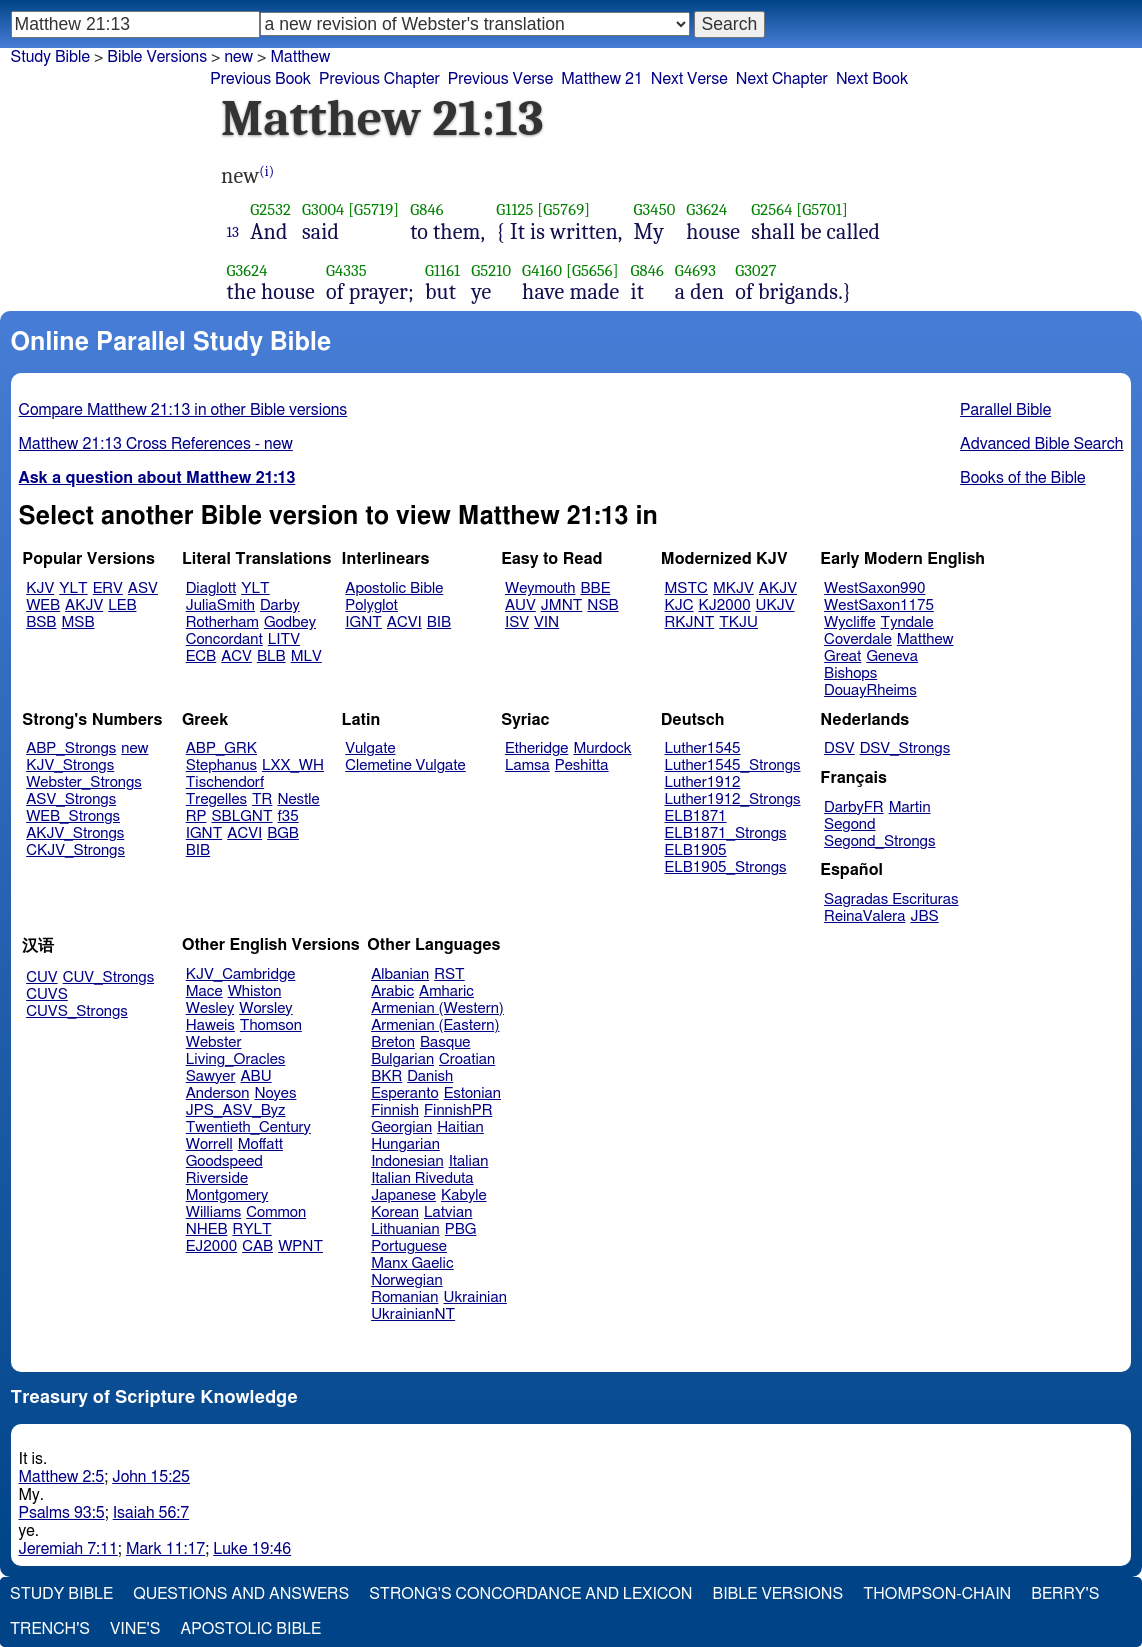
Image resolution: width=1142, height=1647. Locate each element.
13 (233, 232)
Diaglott (211, 588)
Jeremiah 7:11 (68, 1549)
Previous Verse (500, 79)
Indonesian (407, 1161)
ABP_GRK (221, 748)
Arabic (392, 991)
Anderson (218, 1093)
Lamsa (527, 765)
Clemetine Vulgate (405, 765)
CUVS (47, 994)
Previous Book (260, 79)
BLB (271, 656)
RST (449, 974)
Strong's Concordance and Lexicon (530, 1594)
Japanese (403, 1195)
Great (842, 656)
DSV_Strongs (905, 748)
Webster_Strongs (84, 782)
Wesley (210, 1008)
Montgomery (227, 1195)
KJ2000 (725, 605)
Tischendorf (225, 782)
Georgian (401, 1127)
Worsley (265, 1008)
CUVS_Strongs (77, 1011)
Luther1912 (703, 782)
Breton (393, 1042)
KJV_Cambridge (241, 974)
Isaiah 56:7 (151, 1513)
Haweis (210, 1025)
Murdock (602, 748)
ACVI (404, 622)
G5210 (491, 270)
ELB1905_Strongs (726, 867)
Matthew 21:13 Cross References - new (156, 444)
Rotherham (222, 622)
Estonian (472, 1093)
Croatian (467, 1059)
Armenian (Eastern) (435, 1025)
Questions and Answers (241, 1594)
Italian (469, 1161)
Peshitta (582, 765)
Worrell (209, 1144)
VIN (546, 622)
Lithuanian (405, 1229)
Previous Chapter (379, 79)
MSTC (686, 588)
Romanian (404, 1297)
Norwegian (406, 1280)
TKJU (738, 622)
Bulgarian (402, 1059)
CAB (257, 1246)
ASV (143, 588)
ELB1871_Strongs (726, 833)
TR (262, 799)
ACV (236, 656)
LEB (122, 605)
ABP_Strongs (71, 748)
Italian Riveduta (422, 1178)
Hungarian (405, 1144)
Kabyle (464, 1195)
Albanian (400, 974)
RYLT (251, 1229)
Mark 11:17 (165, 1549)
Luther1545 (703, 748)
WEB (43, 605)
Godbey (290, 622)
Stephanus (221, 765)
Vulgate (370, 748)
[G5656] (592, 270)
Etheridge (536, 748)
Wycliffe (849, 622)
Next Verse (689, 79)
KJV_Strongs (70, 765)
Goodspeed (224, 1161)
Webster (214, 1042)
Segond (849, 824)
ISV (517, 622)
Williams (214, 1212)
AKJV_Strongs (75, 833)
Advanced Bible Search (1041, 444)
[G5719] (373, 209)
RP (196, 816)
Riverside (217, 1178)
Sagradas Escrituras (891, 899)
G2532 (270, 209)
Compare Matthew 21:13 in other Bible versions (183, 410)
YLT (73, 588)
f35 (288, 816)
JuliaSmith (220, 605)
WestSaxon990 (874, 588)
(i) (266, 171)
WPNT (300, 1246)
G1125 (514, 209)
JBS (924, 916)
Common (276, 1212)
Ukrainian (475, 1297)
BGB (283, 833)
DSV (839, 748)
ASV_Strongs (71, 799)
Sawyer (211, 1076)
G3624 (706, 209)
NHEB (207, 1229)
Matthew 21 (602, 79)
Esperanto (405, 1093)
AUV (520, 605)
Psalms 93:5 (62, 1513)
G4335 (346, 270)
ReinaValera (864, 916)
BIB (439, 622)
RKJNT (690, 622)
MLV (306, 656)
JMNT (562, 605)
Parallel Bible (1005, 410)
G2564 (771, 209)
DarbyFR (854, 807)
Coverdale (858, 639)
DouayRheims (870, 690)
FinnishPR (458, 1110)
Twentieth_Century (248, 1127)
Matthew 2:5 (62, 1477)
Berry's (1065, 1594)
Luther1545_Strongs (733, 765)
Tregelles (216, 799)
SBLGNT (241, 816)
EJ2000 (211, 1246)
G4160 (542, 270)
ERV (108, 588)
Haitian (460, 1127)
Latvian (448, 1212)
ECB (201, 656)
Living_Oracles (236, 1059)
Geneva (892, 656)
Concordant (224, 639)
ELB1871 (696, 816)
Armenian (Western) (437, 1008)
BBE (596, 588)
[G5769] (563, 209)
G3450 (655, 209)
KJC (679, 605)
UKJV (775, 605)
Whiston (255, 991)
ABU (255, 1076)
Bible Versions (157, 57)
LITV (284, 639)
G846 (426, 209)
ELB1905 (696, 850)
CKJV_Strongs (75, 850)
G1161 (442, 270)
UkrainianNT (413, 1314)
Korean (395, 1212)
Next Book (872, 79)
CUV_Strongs (108, 977)
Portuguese (409, 1246)
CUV (42, 977)
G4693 (695, 270)
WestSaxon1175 (879, 605)
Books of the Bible (1023, 478)
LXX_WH (293, 765)
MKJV (733, 588)
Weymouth (540, 588)
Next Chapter (782, 79)
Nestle (298, 799)
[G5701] (822, 209)
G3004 (323, 209)
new (134, 748)
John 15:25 (151, 1477)
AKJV (84, 605)
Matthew (925, 639)
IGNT (363, 622)
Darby (280, 605)
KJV (40, 588)
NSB (602, 605)
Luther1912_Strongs (733, 799)
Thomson (271, 1025)
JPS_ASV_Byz (236, 1110)
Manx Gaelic (412, 1263)
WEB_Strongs (73, 816)
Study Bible (50, 57)
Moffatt (260, 1144)
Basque (445, 1042)
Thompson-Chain (937, 1594)
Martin (910, 807)
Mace (204, 991)
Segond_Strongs (879, 841)
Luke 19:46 (252, 1549)
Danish (430, 1076)
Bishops (850, 673)
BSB (41, 622)
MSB (77, 622)
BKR (386, 1076)
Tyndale (907, 622)
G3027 (755, 270)
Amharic (446, 991)
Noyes (275, 1093)
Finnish (395, 1110)
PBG (461, 1229)
